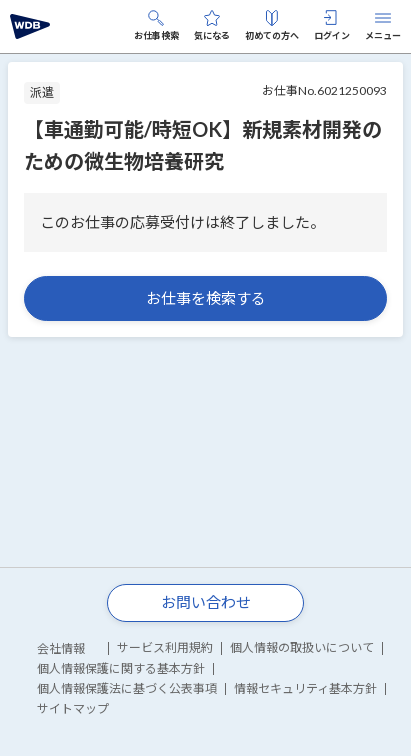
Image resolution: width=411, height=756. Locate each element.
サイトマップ (73, 708)
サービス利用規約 (165, 647)
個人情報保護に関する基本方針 (121, 668)
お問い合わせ (206, 602)
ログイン (332, 25)
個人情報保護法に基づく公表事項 (127, 688)
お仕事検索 (156, 25)
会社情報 (61, 648)
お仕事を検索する (206, 298)
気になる (212, 25)
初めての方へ (272, 25)
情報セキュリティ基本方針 (305, 688)
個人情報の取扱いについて (302, 647)
